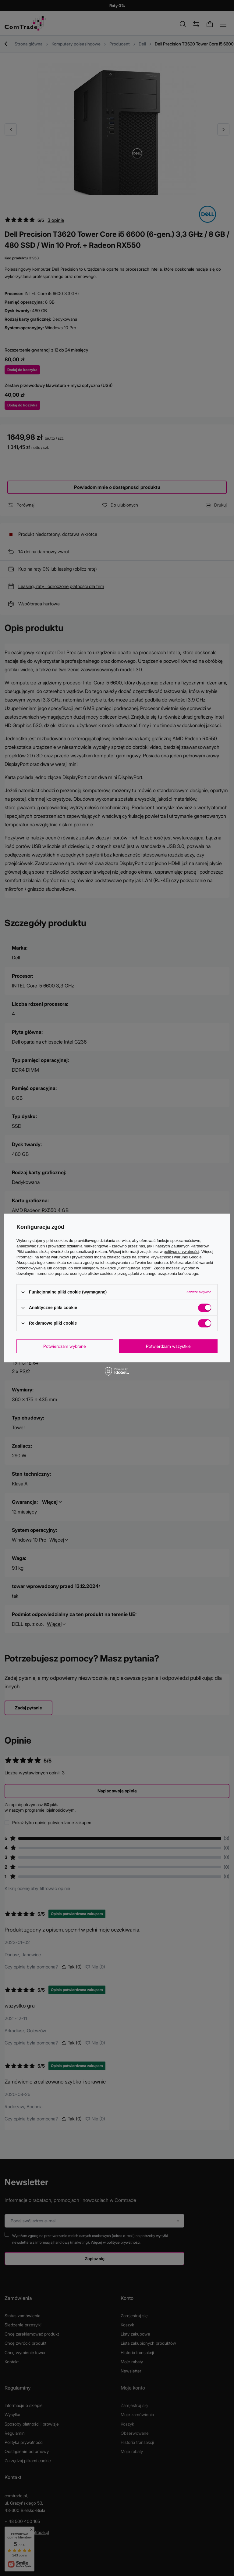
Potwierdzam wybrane (64, 1346)
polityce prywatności (181, 1251)
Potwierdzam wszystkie (168, 1346)
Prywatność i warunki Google (176, 1257)
